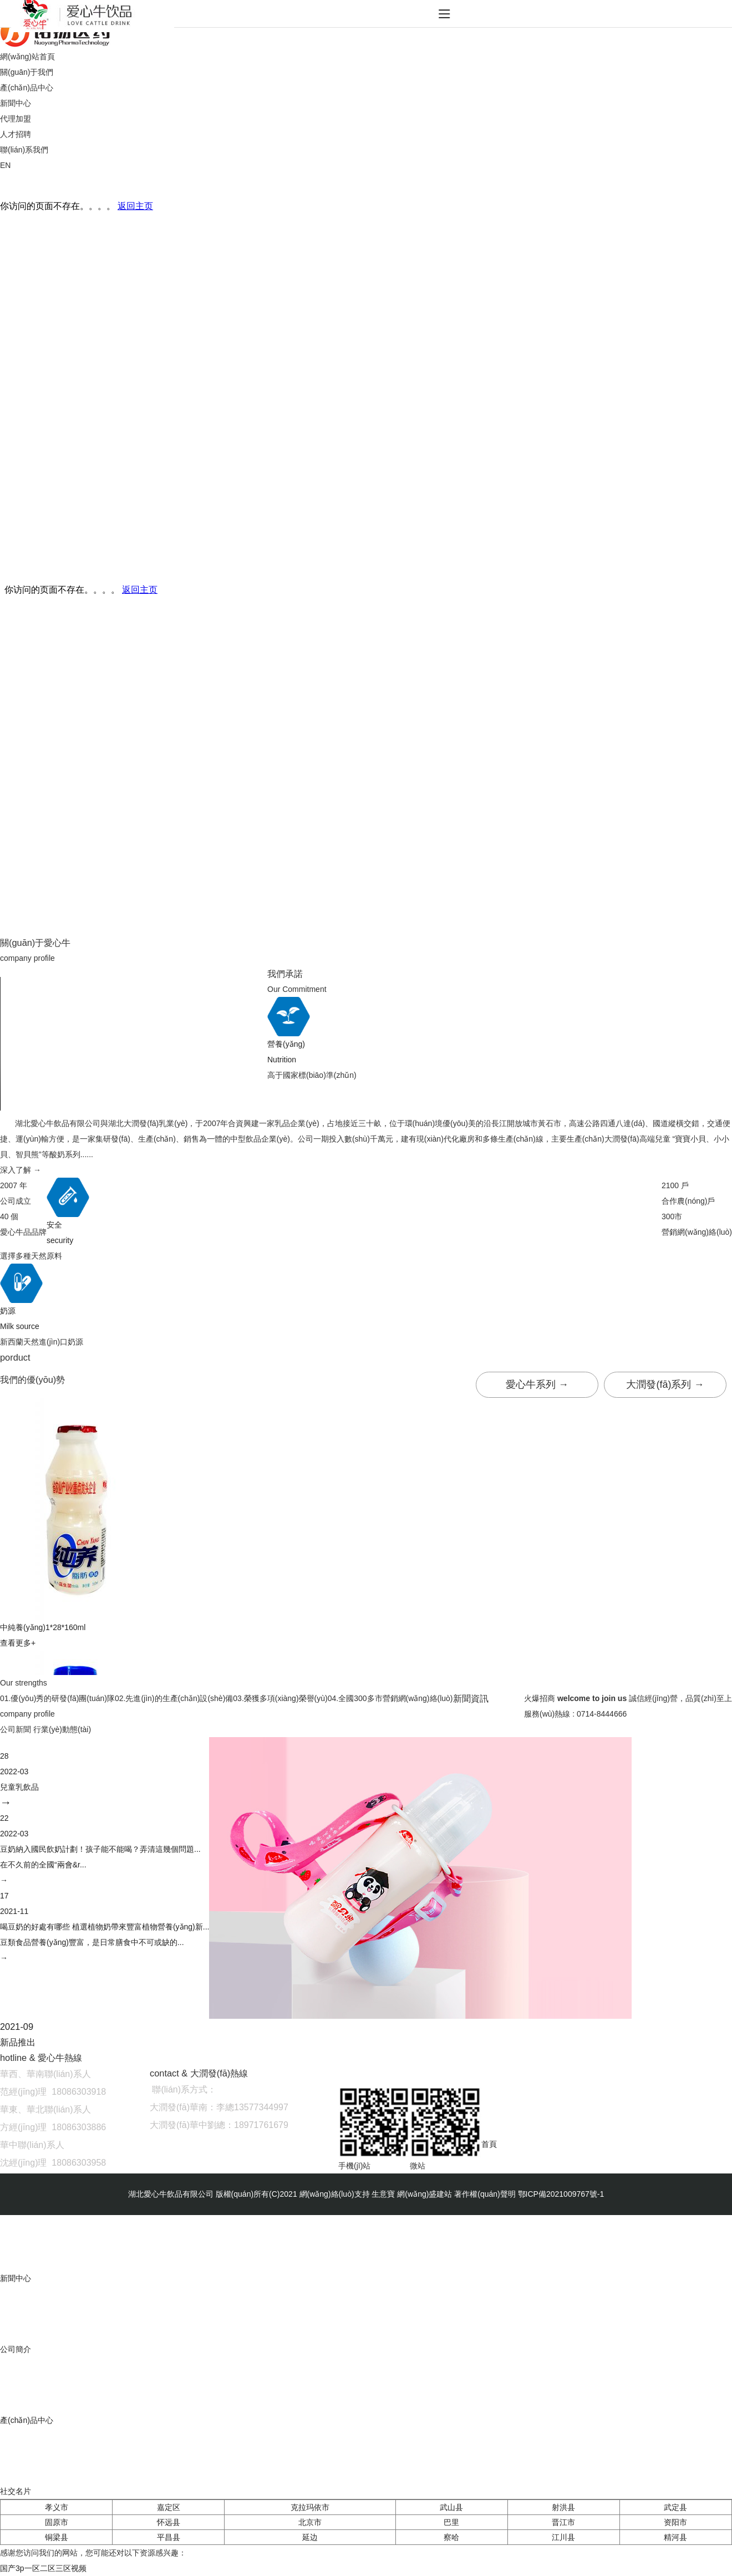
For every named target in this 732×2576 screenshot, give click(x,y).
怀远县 (168, 2522)
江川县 (563, 2537)
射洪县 (563, 2507)
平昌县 (168, 2537)
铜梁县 (56, 2537)
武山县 (451, 2507)
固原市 (56, 2522)
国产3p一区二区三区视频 (43, 2568)
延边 (310, 2537)
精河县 (675, 2537)
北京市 (310, 2522)
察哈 (451, 2537)
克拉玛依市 (310, 2507)
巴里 (451, 2522)
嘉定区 (168, 2507)
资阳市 (675, 2522)
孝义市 (56, 2507)
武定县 (675, 2507)
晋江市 (563, 2522)
